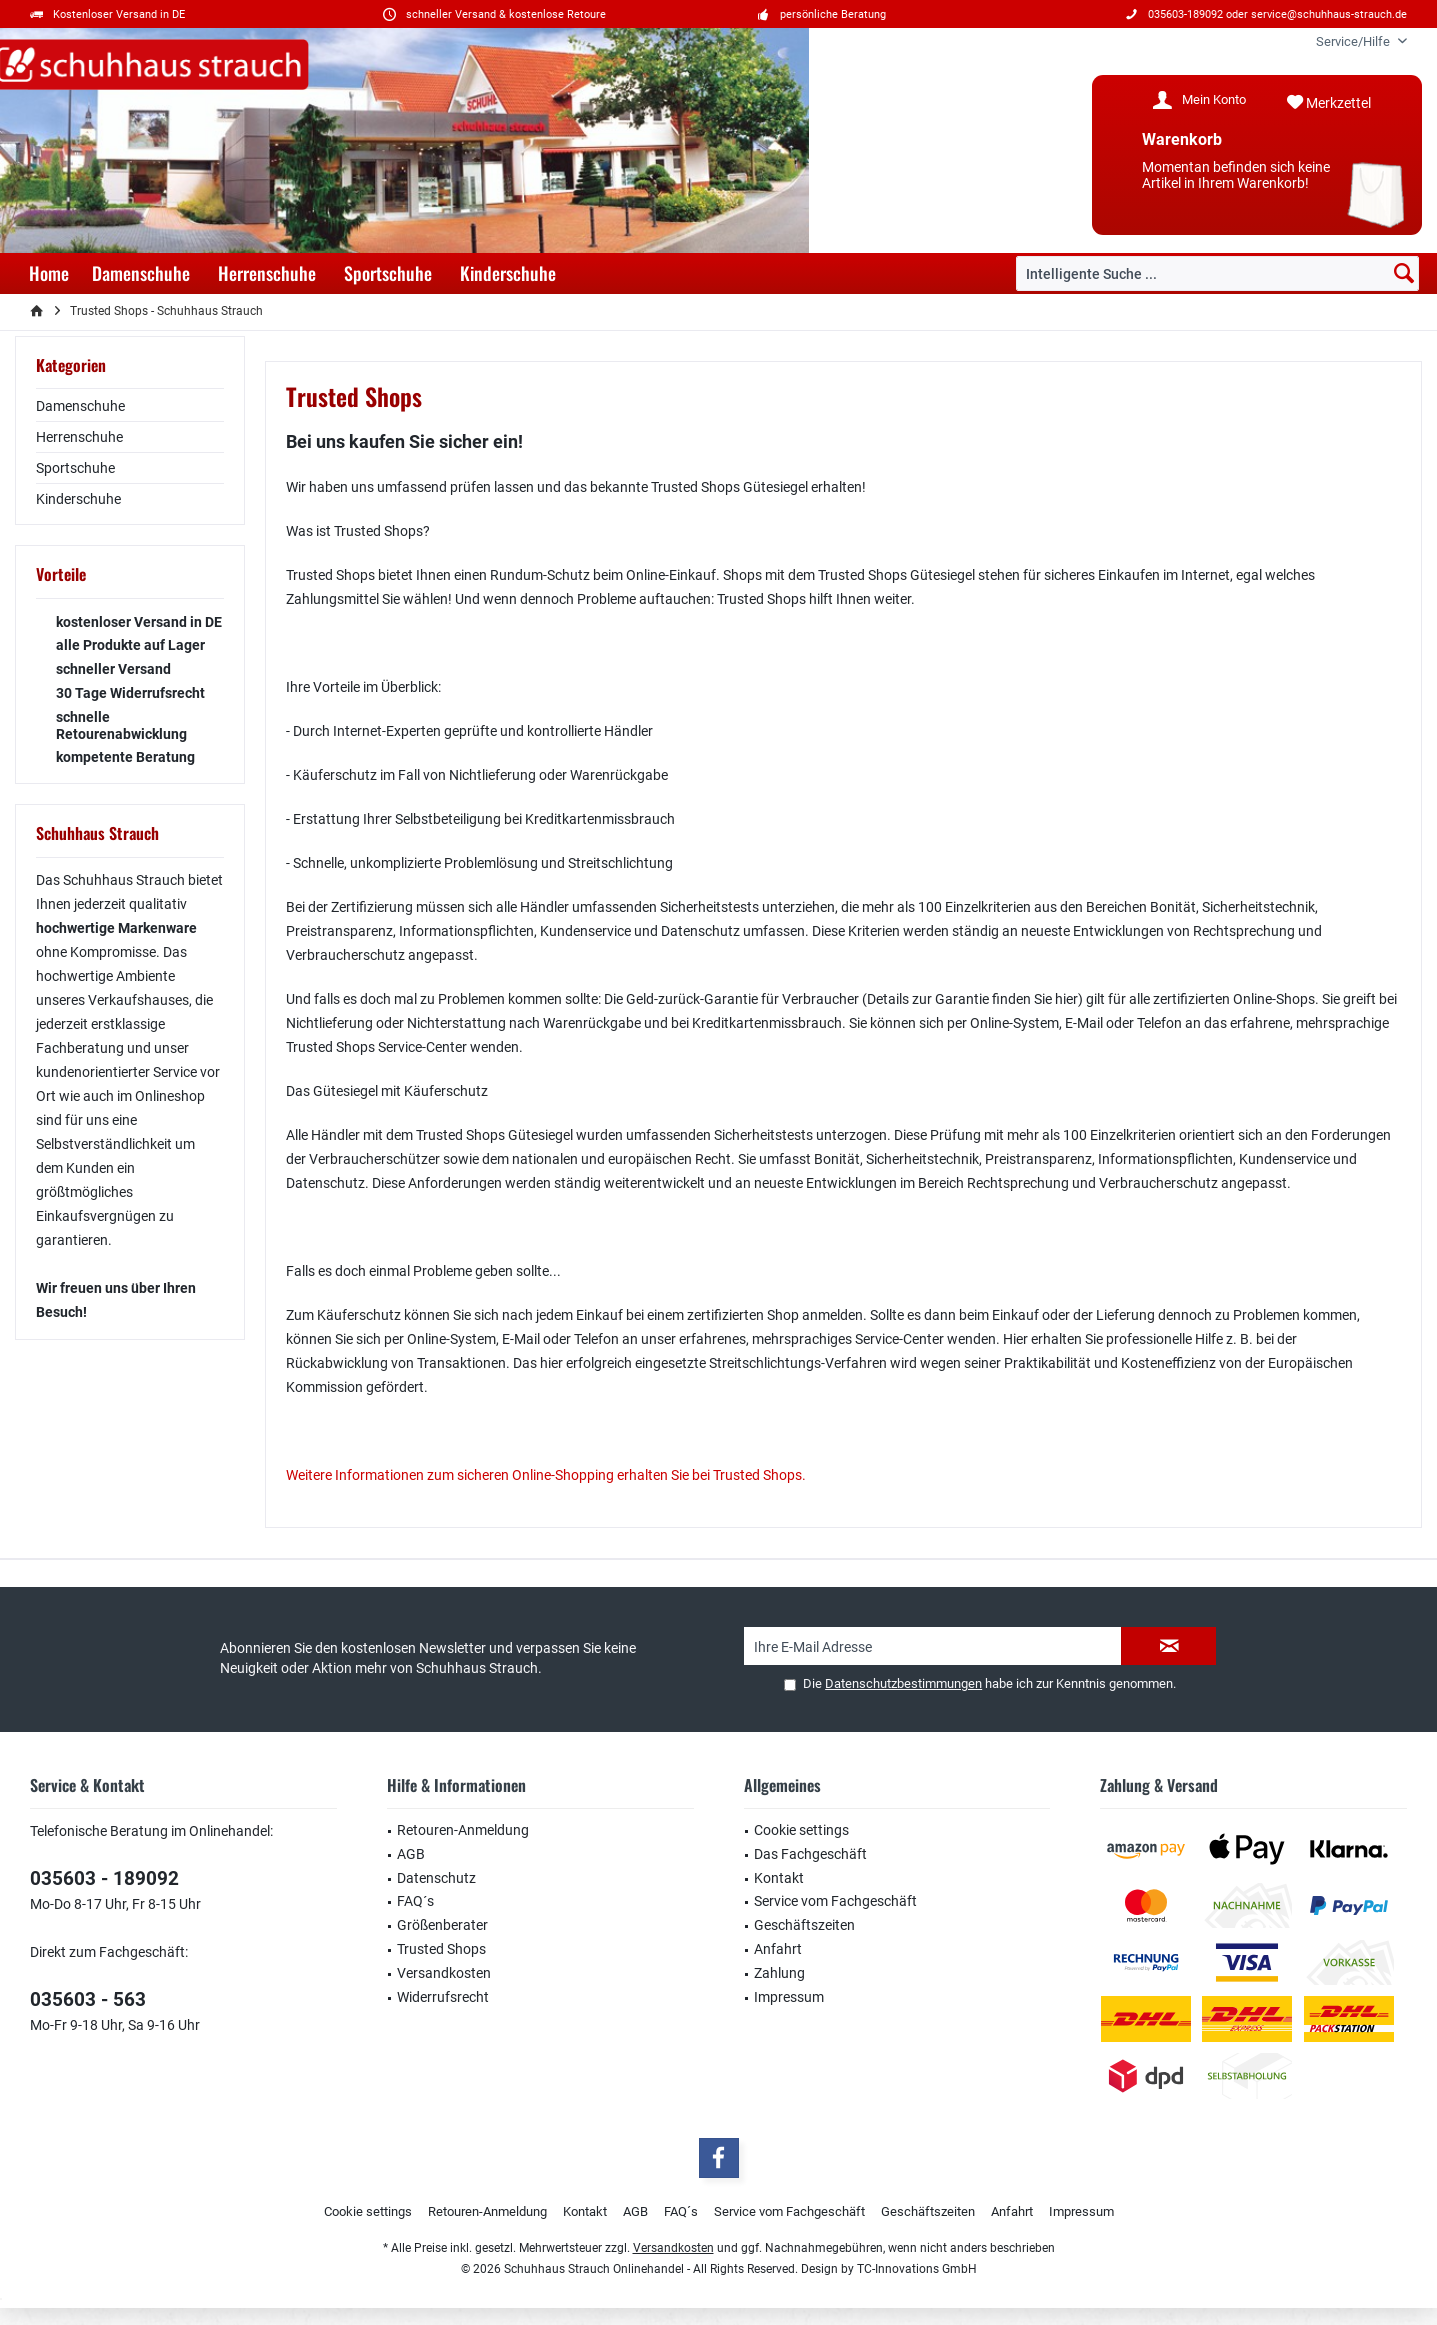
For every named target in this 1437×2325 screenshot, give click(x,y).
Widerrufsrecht (443, 1997)
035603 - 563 (88, 1999)
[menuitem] (1354, 41)
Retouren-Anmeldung (463, 1830)
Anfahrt (778, 1949)
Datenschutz (436, 1878)
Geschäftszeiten (804, 1925)
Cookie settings (801, 1830)
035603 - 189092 (104, 1878)
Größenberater (442, 1925)
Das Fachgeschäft (810, 1854)
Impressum (789, 1997)
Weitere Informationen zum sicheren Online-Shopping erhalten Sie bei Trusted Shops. (546, 1475)
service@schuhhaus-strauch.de (1329, 14)
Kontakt (779, 1878)
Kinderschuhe (78, 499)
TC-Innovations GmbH (917, 2269)
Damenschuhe (80, 406)
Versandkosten (444, 1973)
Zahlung (779, 1973)
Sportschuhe (75, 468)
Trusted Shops (441, 1949)
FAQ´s (415, 1901)
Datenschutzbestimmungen (903, 1683)
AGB (411, 1854)
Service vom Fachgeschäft (835, 1901)
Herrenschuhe (79, 437)
